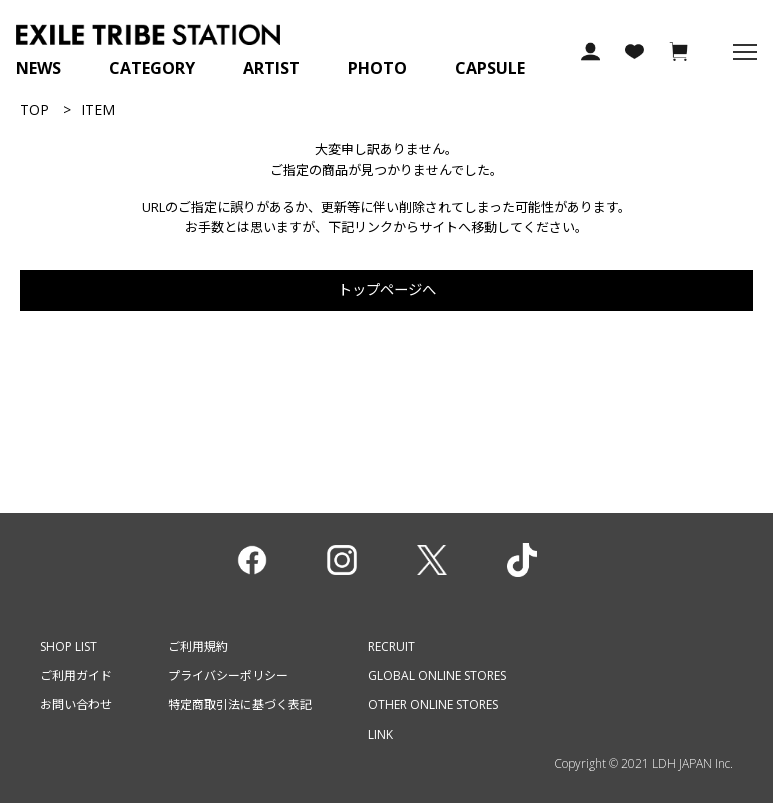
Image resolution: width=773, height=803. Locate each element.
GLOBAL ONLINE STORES (437, 675)
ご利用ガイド (76, 675)
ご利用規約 (198, 646)
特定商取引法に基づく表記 (240, 704)
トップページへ (387, 289)
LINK (380, 734)
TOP (34, 109)
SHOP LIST (68, 646)
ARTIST (271, 68)
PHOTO (377, 68)
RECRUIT (391, 646)
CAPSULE (490, 68)
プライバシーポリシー (228, 675)
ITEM (98, 109)
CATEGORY (152, 68)
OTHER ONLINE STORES (433, 704)
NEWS (38, 68)
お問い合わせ (76, 704)
